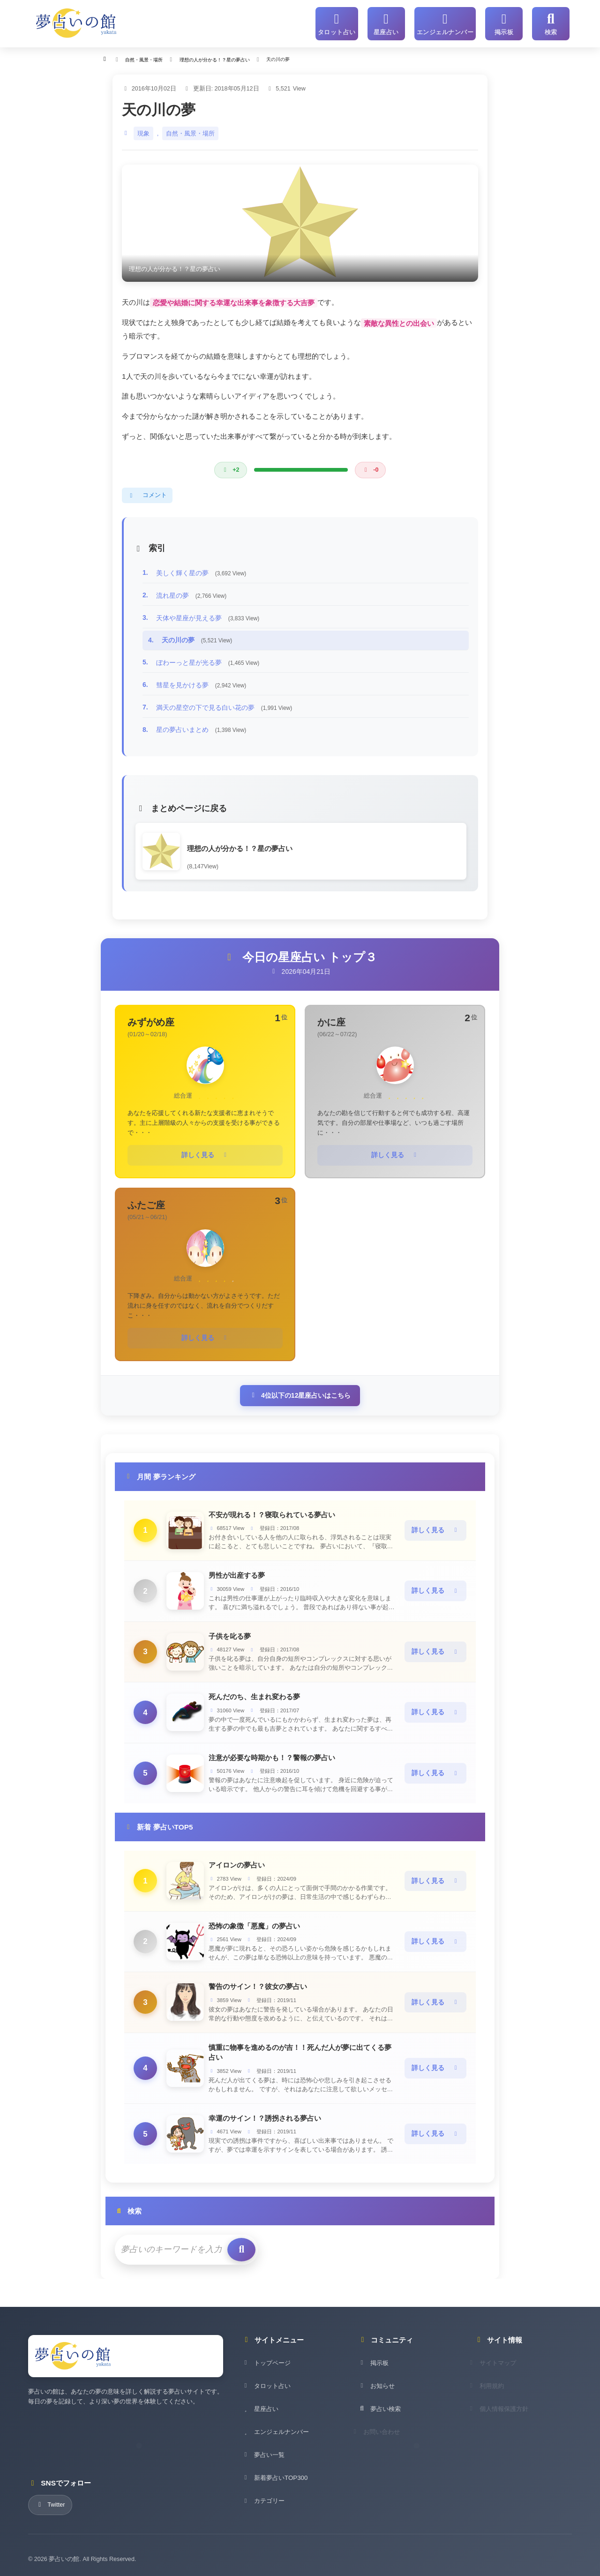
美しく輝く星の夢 (201, 570)
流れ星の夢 (191, 592)
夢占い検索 (379, 2414)
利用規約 (492, 2391)
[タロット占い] (348, 22)
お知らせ (376, 2391)
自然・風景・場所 (190, 130)
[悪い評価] (370, 467)
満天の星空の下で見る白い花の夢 (224, 704)
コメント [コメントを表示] (147, 492)
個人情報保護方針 (504, 2414)
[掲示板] (504, 22)
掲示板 (373, 2368)
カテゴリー (263, 2505)
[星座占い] (394, 22)
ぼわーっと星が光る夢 (207, 659)
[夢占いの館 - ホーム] (76, 22)
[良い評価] (230, 467)
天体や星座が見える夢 (207, 614)
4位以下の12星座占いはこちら (300, 1389)
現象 (143, 130)
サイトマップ (498, 2368)
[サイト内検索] (551, 22)
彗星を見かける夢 (201, 681)
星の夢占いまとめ (201, 727)
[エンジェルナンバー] (449, 22)
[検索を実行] (229, 2242)
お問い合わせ (382, 2436)
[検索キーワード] (166, 2242)
